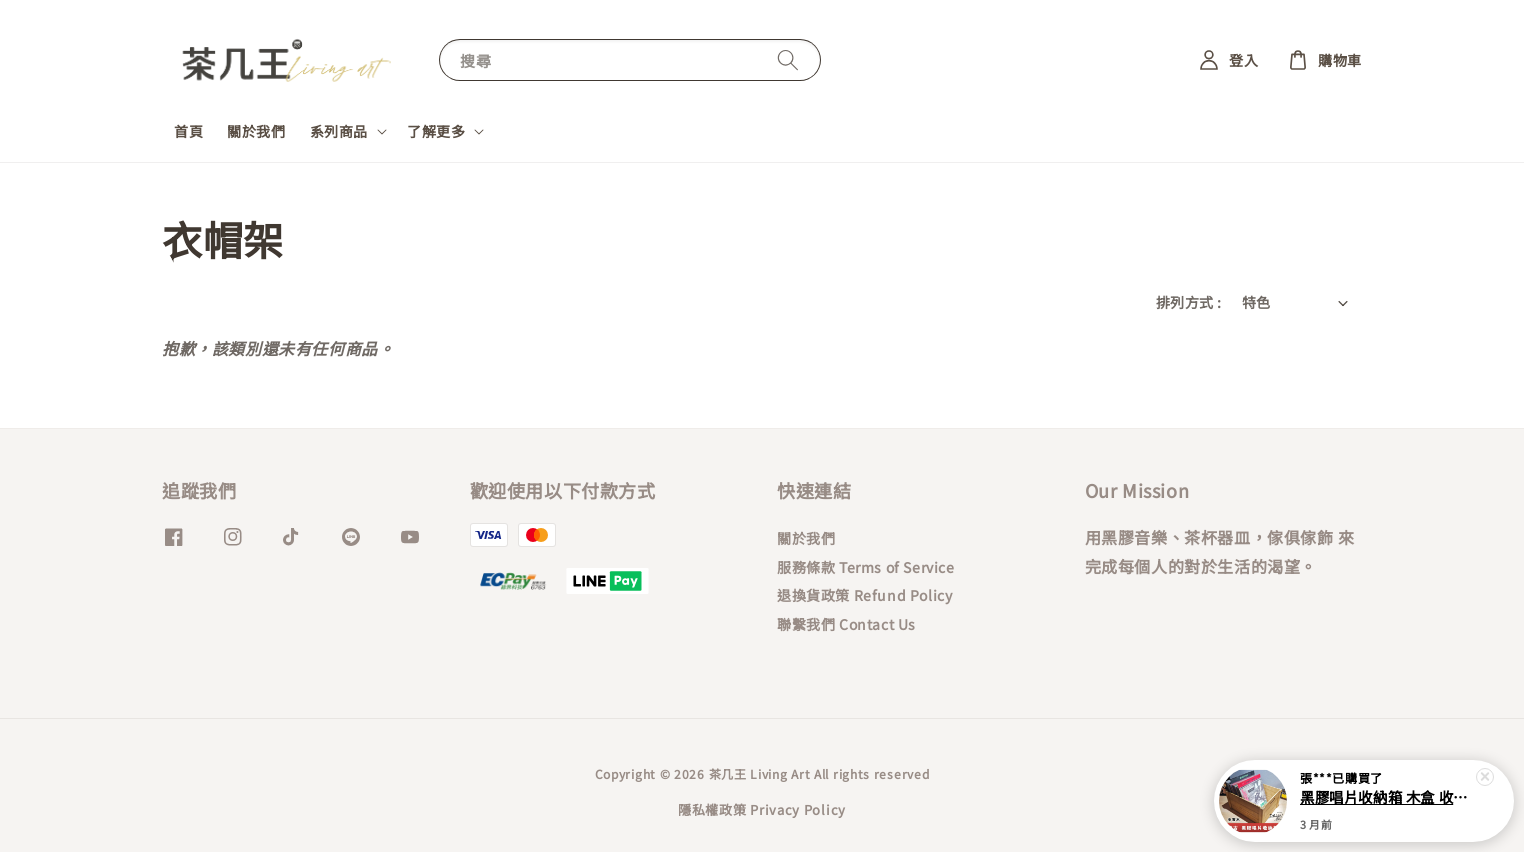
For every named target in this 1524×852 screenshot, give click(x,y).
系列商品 (339, 131)
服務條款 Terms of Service (866, 567)
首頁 (188, 131)
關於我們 (256, 131)
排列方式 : (1188, 302)
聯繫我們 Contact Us (846, 624)
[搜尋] (788, 59)
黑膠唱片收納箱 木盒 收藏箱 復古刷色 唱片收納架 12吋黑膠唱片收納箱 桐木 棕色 (1388, 799)
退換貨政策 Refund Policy (864, 595)
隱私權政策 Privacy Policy (762, 809)
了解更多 (436, 131)
